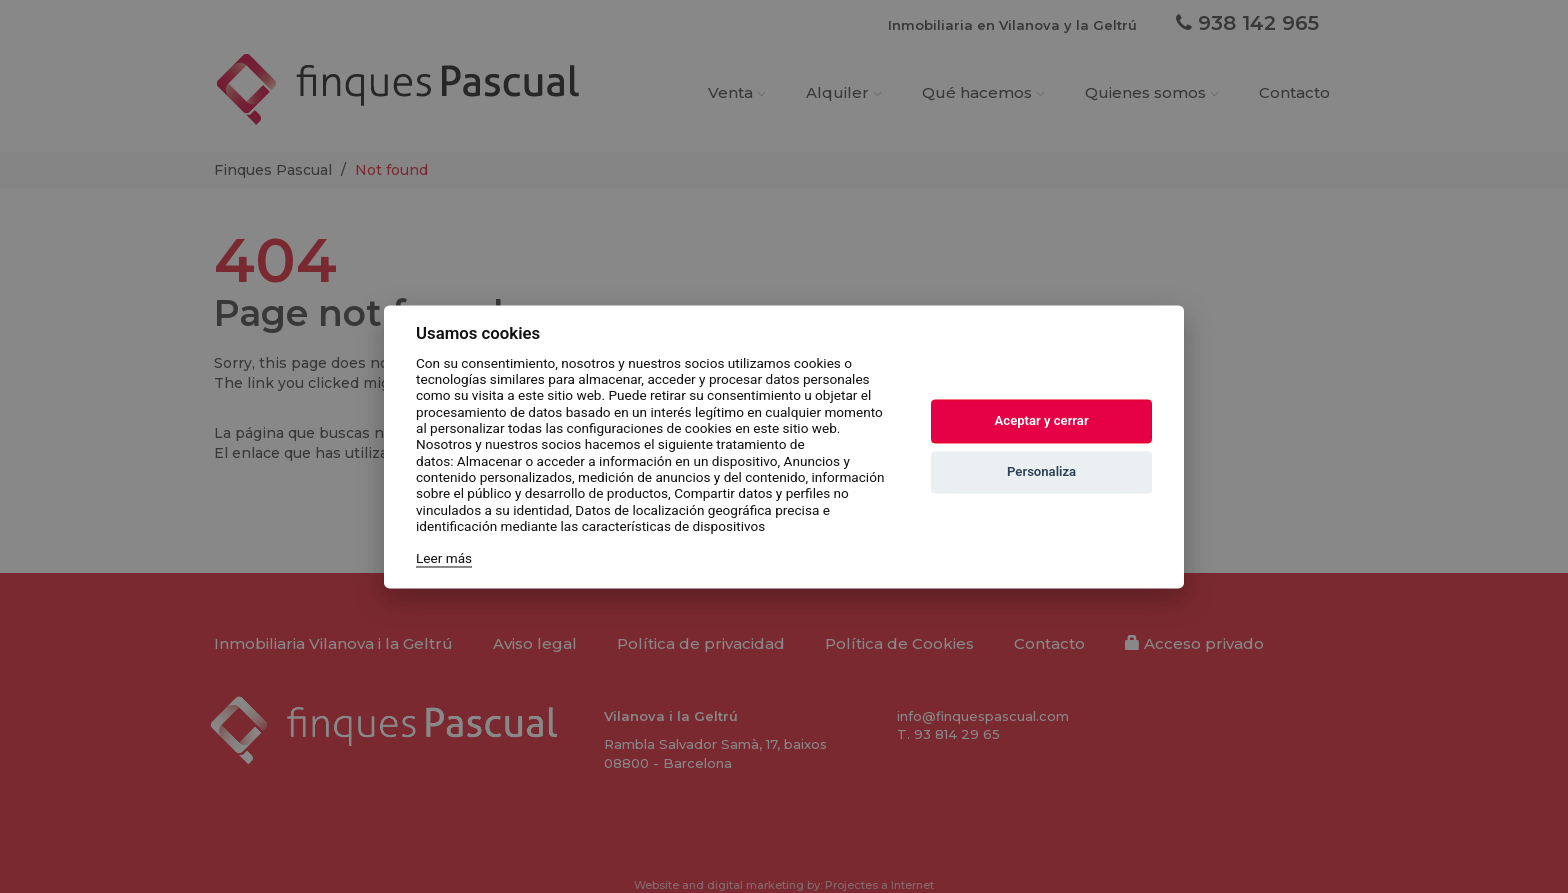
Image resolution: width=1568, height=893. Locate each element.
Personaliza (1041, 472)
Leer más (444, 559)
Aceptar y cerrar (1042, 421)
